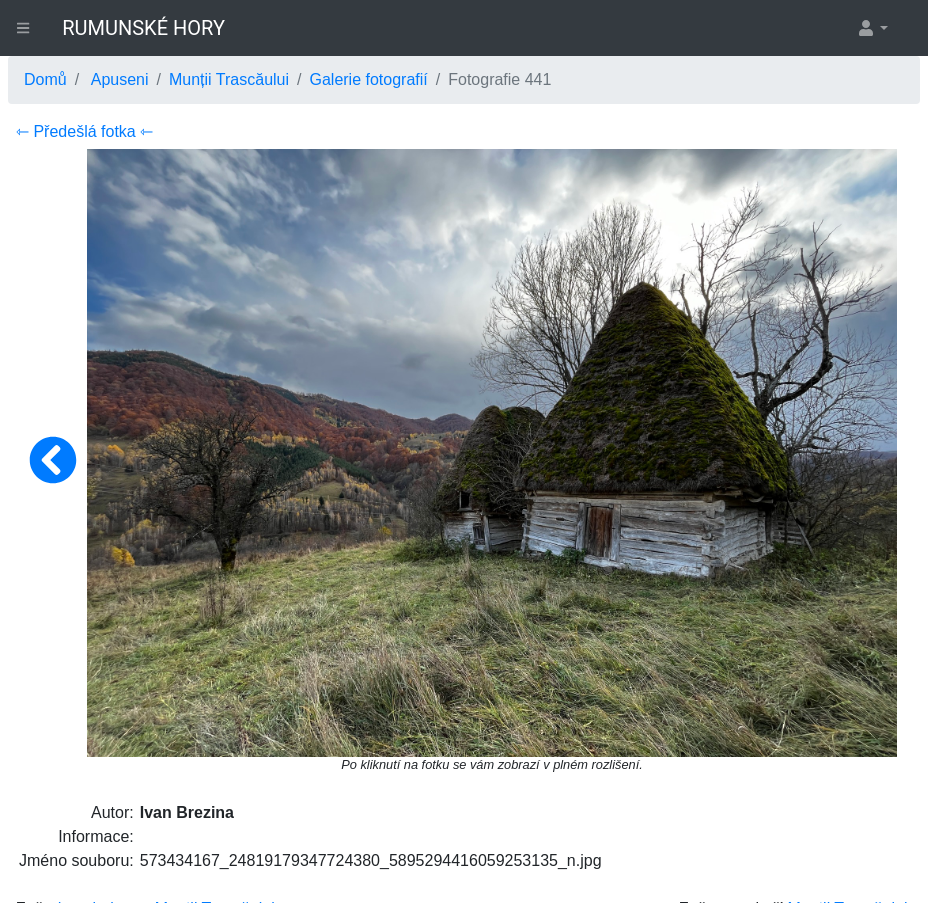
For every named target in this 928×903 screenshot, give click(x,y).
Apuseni (120, 79)
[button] (872, 28)
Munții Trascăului (229, 79)
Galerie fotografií (368, 79)
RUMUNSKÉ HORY (143, 28)
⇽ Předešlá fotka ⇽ (84, 131)
